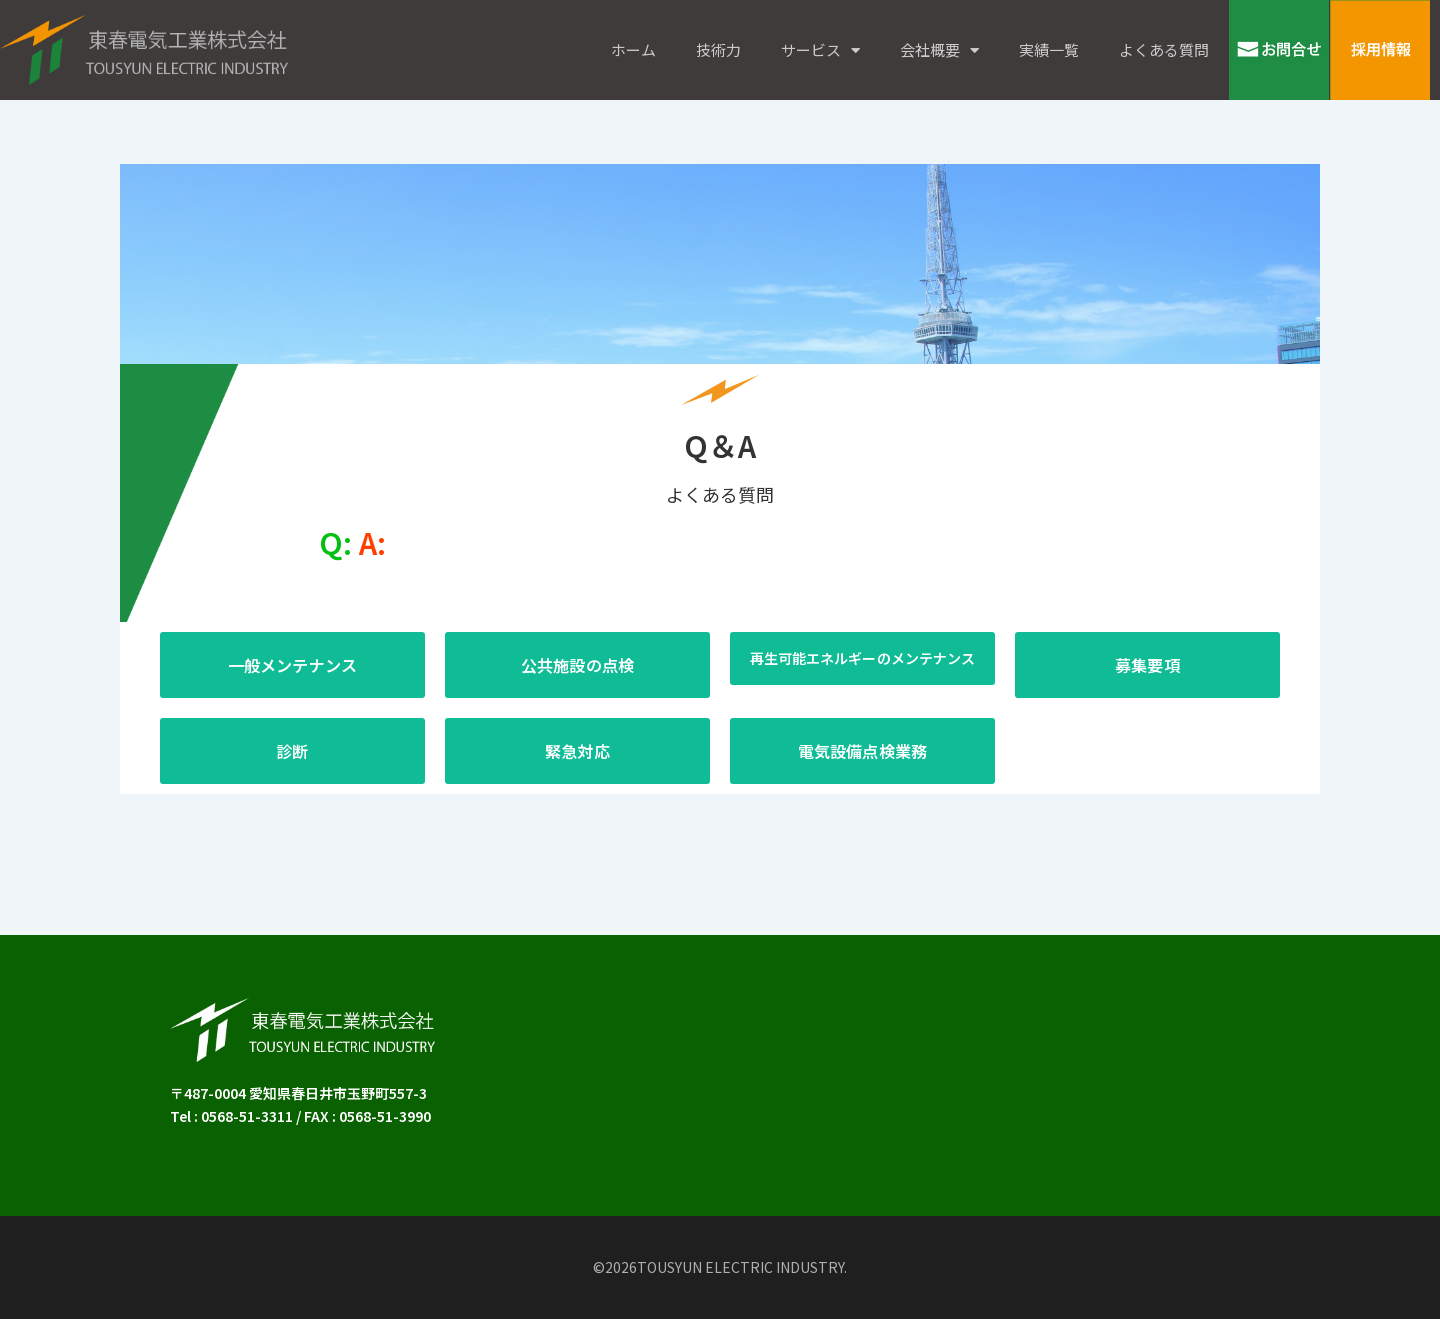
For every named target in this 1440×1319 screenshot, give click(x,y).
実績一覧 (1049, 49)
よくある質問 (1164, 49)
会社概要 (939, 50)
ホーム (633, 49)
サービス (820, 50)
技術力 (718, 49)
